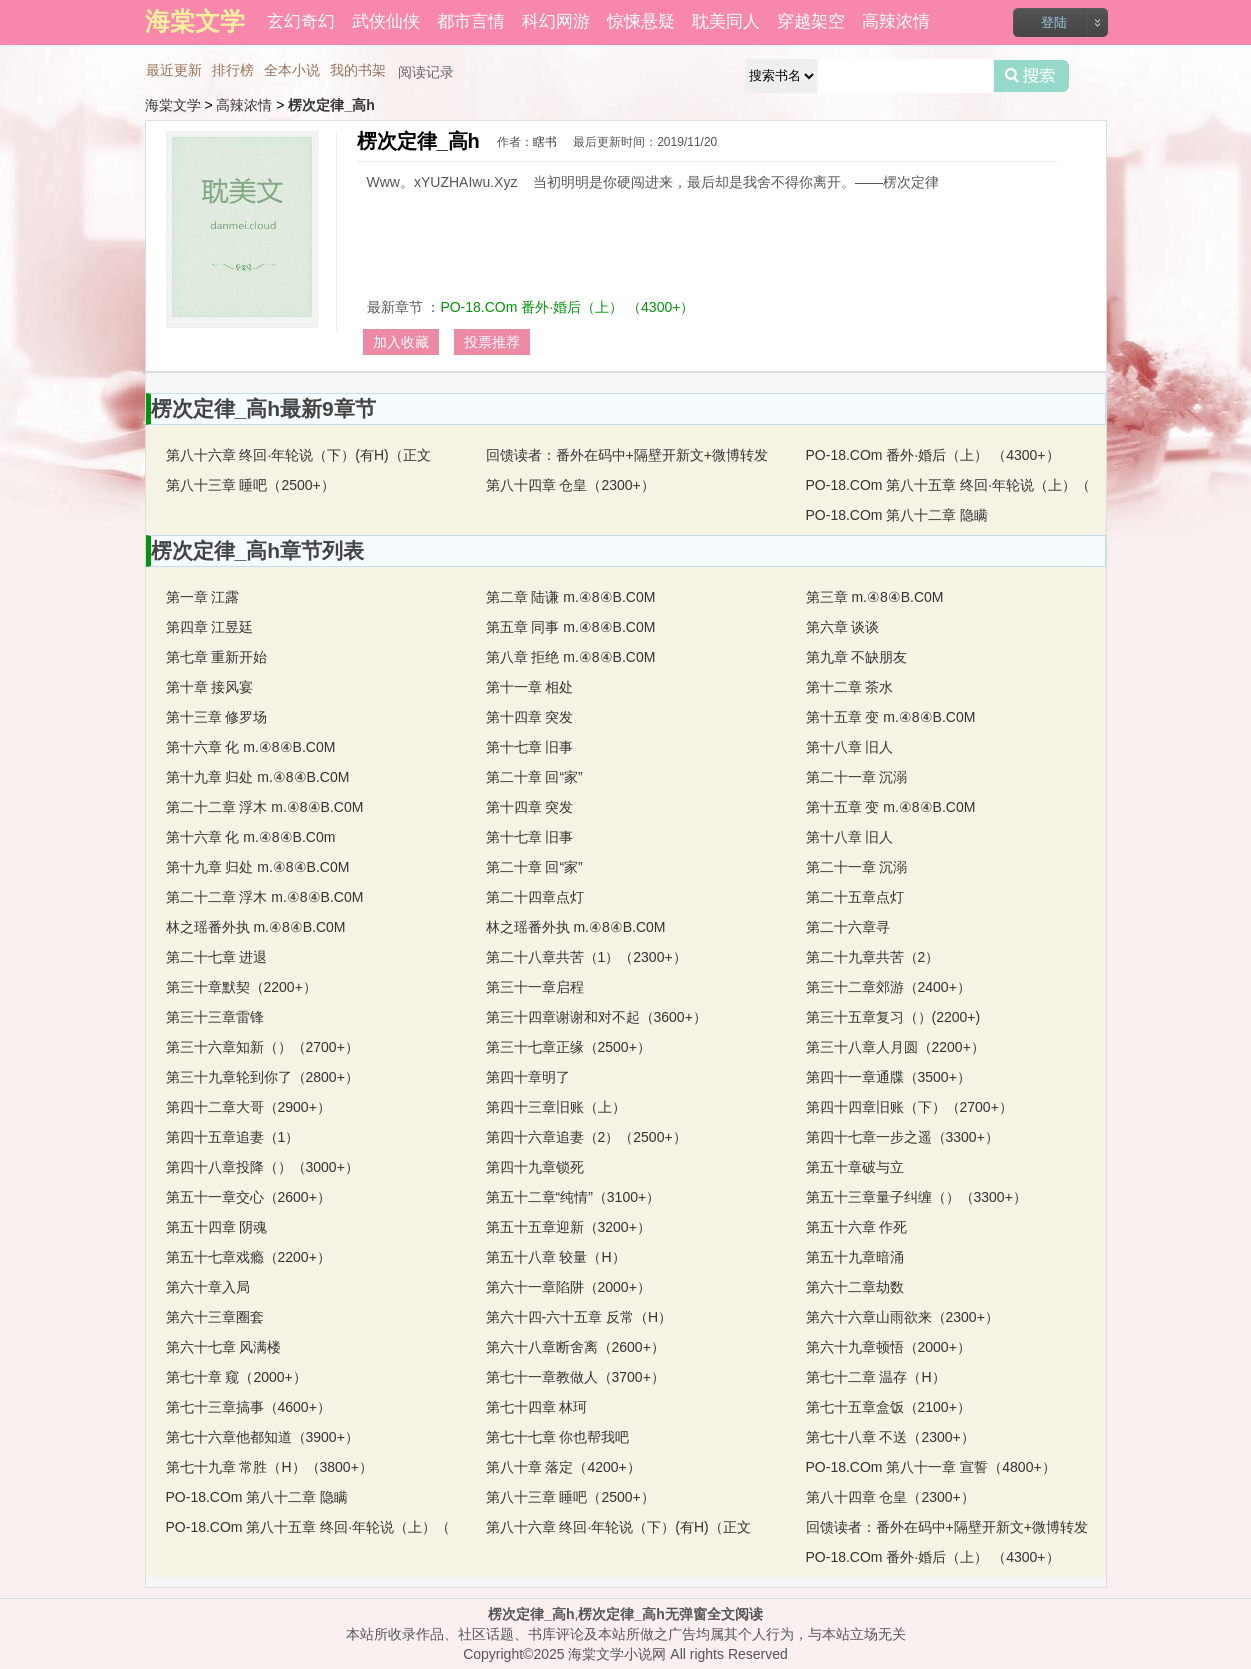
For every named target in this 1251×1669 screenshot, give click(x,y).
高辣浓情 (896, 21)
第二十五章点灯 (855, 897)
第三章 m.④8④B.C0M (875, 597)
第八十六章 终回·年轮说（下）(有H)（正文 (298, 455)
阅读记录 (426, 72)
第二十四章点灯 (535, 897)
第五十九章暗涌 (855, 1257)
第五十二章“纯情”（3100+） (573, 1197)
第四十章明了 (528, 1077)
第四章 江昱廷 (210, 627)
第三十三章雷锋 (215, 1017)
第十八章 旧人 (850, 747)
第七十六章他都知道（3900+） (262, 1437)
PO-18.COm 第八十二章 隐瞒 (897, 515)
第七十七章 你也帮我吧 (558, 1437)
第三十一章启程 (535, 987)
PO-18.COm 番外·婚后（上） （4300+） (567, 307)
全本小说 (292, 70)
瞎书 (545, 142)
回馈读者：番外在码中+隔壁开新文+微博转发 (627, 455)
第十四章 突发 (530, 717)
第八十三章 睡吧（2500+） (250, 485)
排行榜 (233, 70)
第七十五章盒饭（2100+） (888, 1407)
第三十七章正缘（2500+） (568, 1047)
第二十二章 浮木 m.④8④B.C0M (265, 807)
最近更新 (174, 70)
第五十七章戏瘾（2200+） (248, 1257)
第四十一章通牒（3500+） (888, 1077)
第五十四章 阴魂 (217, 1227)
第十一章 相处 (530, 687)
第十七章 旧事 (530, 747)
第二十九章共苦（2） (873, 957)
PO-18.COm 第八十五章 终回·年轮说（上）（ (948, 485)
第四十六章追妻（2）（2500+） (586, 1137)
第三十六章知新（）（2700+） (262, 1047)
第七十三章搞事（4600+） (248, 1407)
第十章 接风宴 (210, 687)
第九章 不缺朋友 (857, 657)
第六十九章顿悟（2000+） (888, 1347)
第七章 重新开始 (217, 657)
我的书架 (358, 70)
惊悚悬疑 (641, 21)
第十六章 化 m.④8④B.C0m (251, 837)
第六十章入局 (208, 1287)
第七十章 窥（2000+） (236, 1377)
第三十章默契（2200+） (241, 987)
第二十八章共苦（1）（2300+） (586, 957)
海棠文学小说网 (617, 1654)
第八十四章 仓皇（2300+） (570, 485)
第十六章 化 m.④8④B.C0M (251, 747)
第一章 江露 (203, 597)
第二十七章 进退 (217, 957)
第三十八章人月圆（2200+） (895, 1047)
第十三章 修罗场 (217, 717)
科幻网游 (556, 21)
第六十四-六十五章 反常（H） (579, 1317)
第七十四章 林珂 (537, 1407)
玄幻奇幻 (301, 21)
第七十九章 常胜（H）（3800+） (269, 1467)
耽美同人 (726, 21)
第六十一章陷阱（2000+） (568, 1287)
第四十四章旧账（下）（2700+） (909, 1107)
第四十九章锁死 (535, 1167)
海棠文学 (173, 105)
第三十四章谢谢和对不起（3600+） (596, 1017)
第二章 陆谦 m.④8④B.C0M (571, 597)
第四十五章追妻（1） (233, 1137)
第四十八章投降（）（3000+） (262, 1167)
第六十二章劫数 (855, 1287)
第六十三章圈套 (215, 1317)
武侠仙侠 (386, 21)
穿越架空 (811, 21)
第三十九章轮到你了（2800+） (262, 1077)
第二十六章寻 (848, 927)
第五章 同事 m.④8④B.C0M (571, 627)
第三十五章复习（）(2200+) (893, 1017)
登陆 (1054, 22)
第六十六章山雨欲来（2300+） (902, 1317)
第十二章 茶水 (850, 687)
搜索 (1031, 76)
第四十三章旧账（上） (556, 1107)
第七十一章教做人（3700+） (575, 1377)
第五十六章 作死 (857, 1227)
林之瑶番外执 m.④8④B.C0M (576, 927)
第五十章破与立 (855, 1167)
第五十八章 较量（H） (556, 1257)
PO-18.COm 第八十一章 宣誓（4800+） (931, 1467)
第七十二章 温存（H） (876, 1377)
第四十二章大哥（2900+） (248, 1107)
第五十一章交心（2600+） (248, 1197)
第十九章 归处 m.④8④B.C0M (258, 777)
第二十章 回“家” (534, 777)
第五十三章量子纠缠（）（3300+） (916, 1197)
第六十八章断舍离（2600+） (575, 1347)
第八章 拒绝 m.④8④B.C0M (571, 657)
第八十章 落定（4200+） (563, 1467)
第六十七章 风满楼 (224, 1347)
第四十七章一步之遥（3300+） (902, 1137)
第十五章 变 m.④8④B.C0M (891, 717)
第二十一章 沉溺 (857, 777)
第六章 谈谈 (843, 627)
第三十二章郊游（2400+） (888, 987)
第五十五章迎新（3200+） (568, 1227)
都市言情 (471, 21)
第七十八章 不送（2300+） (890, 1437)
